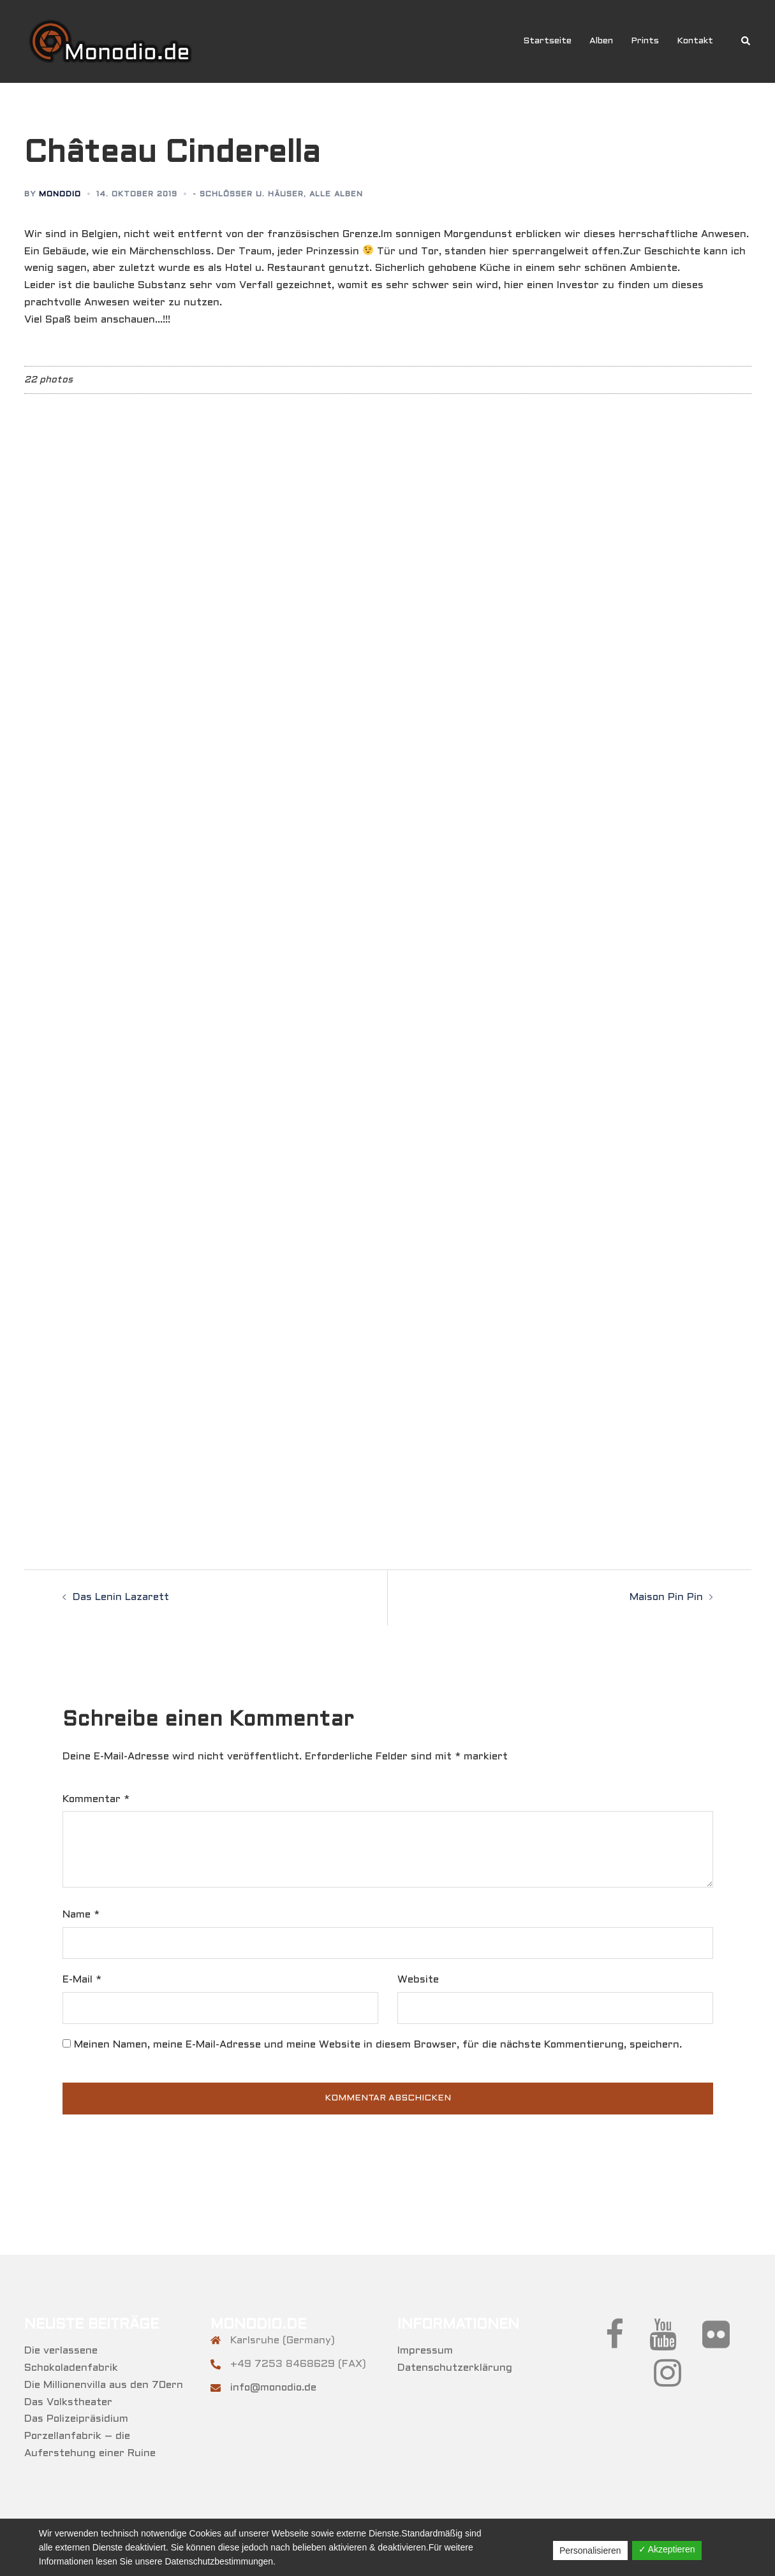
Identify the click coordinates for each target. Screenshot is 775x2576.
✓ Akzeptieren (666, 2549)
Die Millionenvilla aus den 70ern (103, 2385)
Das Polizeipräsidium (76, 2419)
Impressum (425, 2350)
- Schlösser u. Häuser (248, 194)
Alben (601, 41)
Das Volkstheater (68, 2402)
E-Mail (82, 1979)
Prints (645, 41)
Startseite (547, 41)
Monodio (60, 194)
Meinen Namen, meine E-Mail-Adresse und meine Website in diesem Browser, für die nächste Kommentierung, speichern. (378, 2044)
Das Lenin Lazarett (121, 1597)
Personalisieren (590, 2550)
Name (81, 1914)
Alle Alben (336, 194)
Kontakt (695, 41)
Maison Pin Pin (666, 1597)
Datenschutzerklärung (454, 2368)
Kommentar (96, 1799)
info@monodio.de (273, 2387)
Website (418, 1979)
